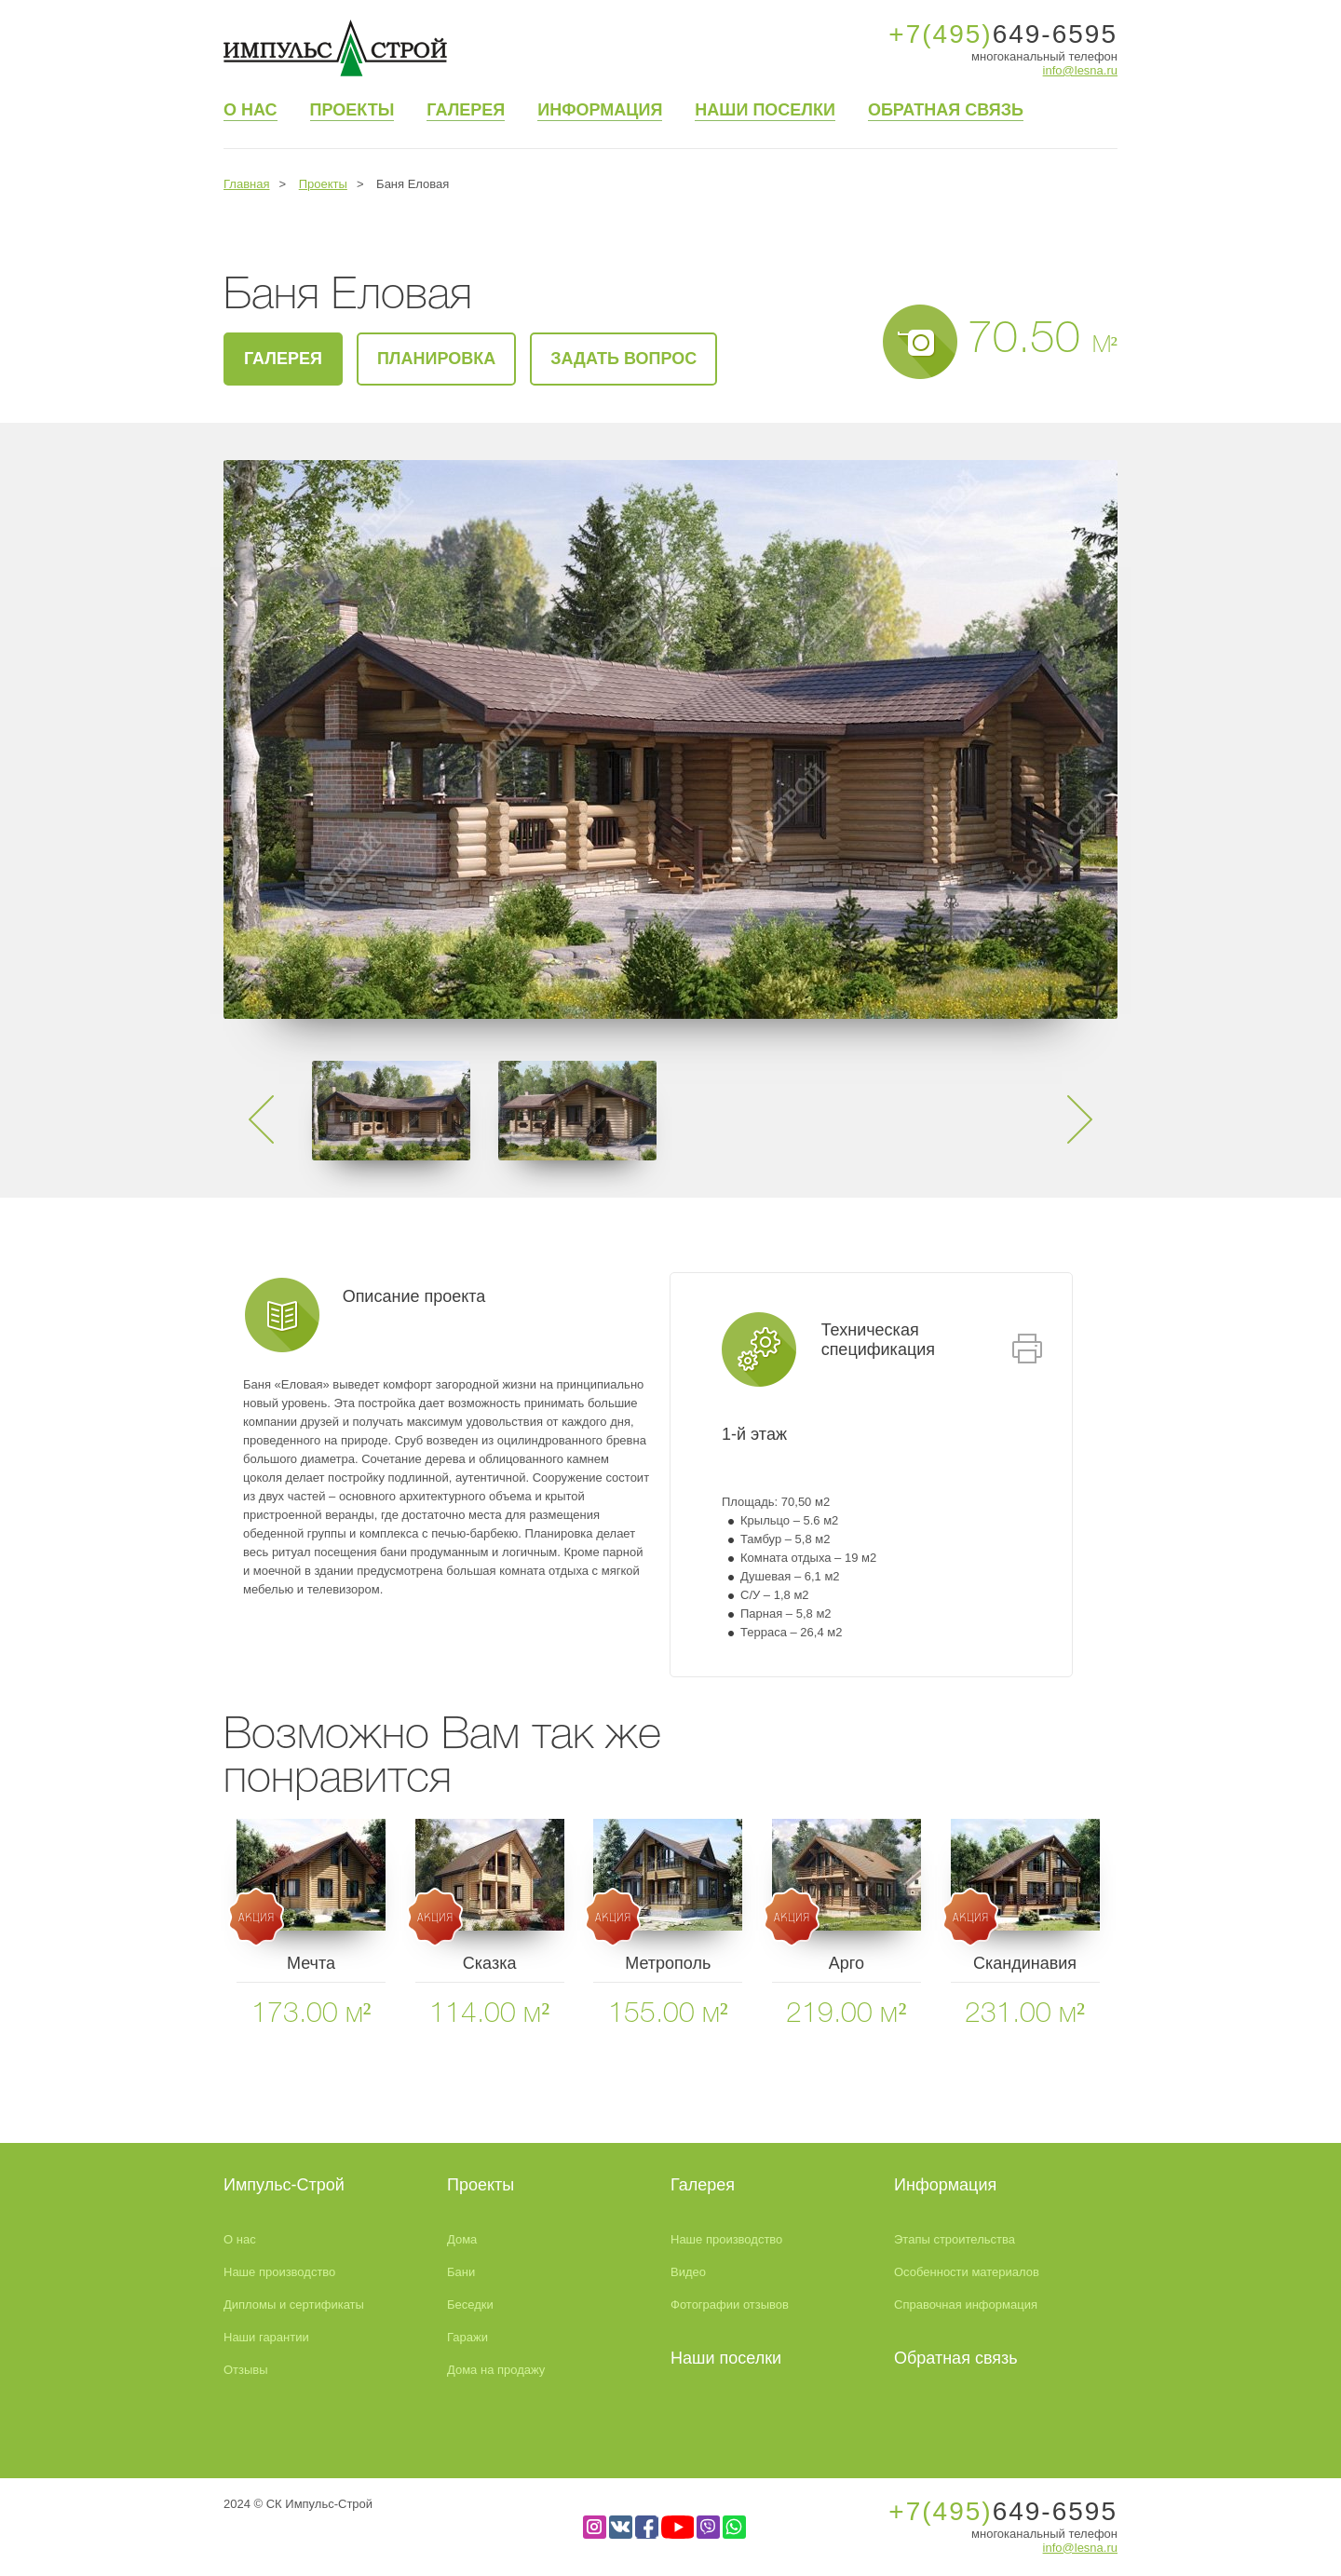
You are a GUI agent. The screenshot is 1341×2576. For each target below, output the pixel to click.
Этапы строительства (954, 2239)
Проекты (352, 110)
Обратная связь (945, 110)
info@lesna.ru (1080, 70)
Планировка (436, 358)
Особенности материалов (966, 2272)
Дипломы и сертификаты (294, 2305)
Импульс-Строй (284, 2185)
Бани (461, 2272)
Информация (599, 110)
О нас (251, 110)
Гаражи (467, 2337)
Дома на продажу (496, 2370)
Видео (688, 2272)
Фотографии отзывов (729, 2305)
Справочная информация (965, 2305)
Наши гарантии (266, 2337)
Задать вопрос (623, 358)
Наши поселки (765, 110)
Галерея (466, 110)
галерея (283, 358)
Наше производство (279, 2272)
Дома (462, 2239)
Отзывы (246, 2370)
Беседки (470, 2305)
